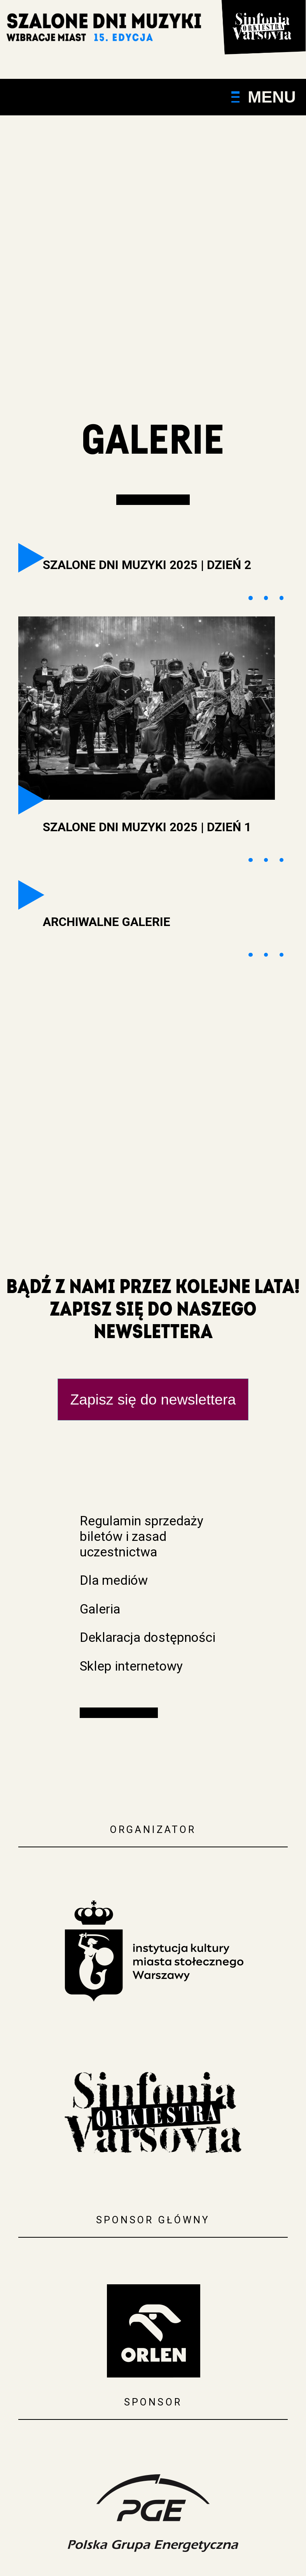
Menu (263, 97)
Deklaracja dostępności (147, 1637)
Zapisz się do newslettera (153, 1399)
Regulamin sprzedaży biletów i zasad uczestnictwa (141, 1536)
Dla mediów (114, 1580)
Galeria (100, 1609)
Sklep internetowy (131, 1666)
